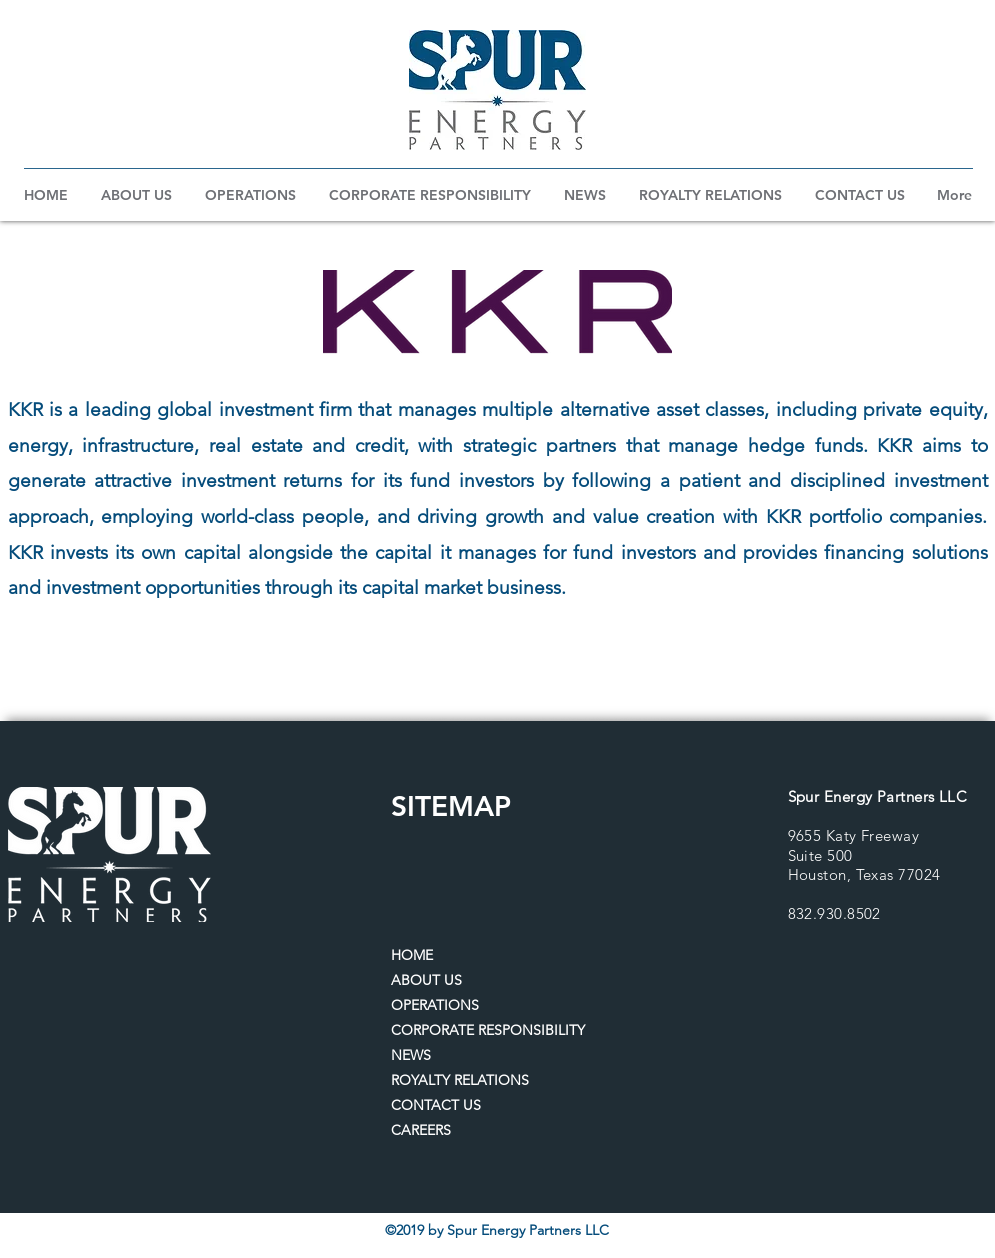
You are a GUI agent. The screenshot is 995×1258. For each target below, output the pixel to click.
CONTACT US (436, 1105)
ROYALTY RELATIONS (460, 1080)
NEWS (411, 1055)
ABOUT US (426, 980)
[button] (137, 195)
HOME (412, 955)
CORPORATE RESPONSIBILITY (488, 1030)
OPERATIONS (435, 1005)
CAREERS (421, 1130)
